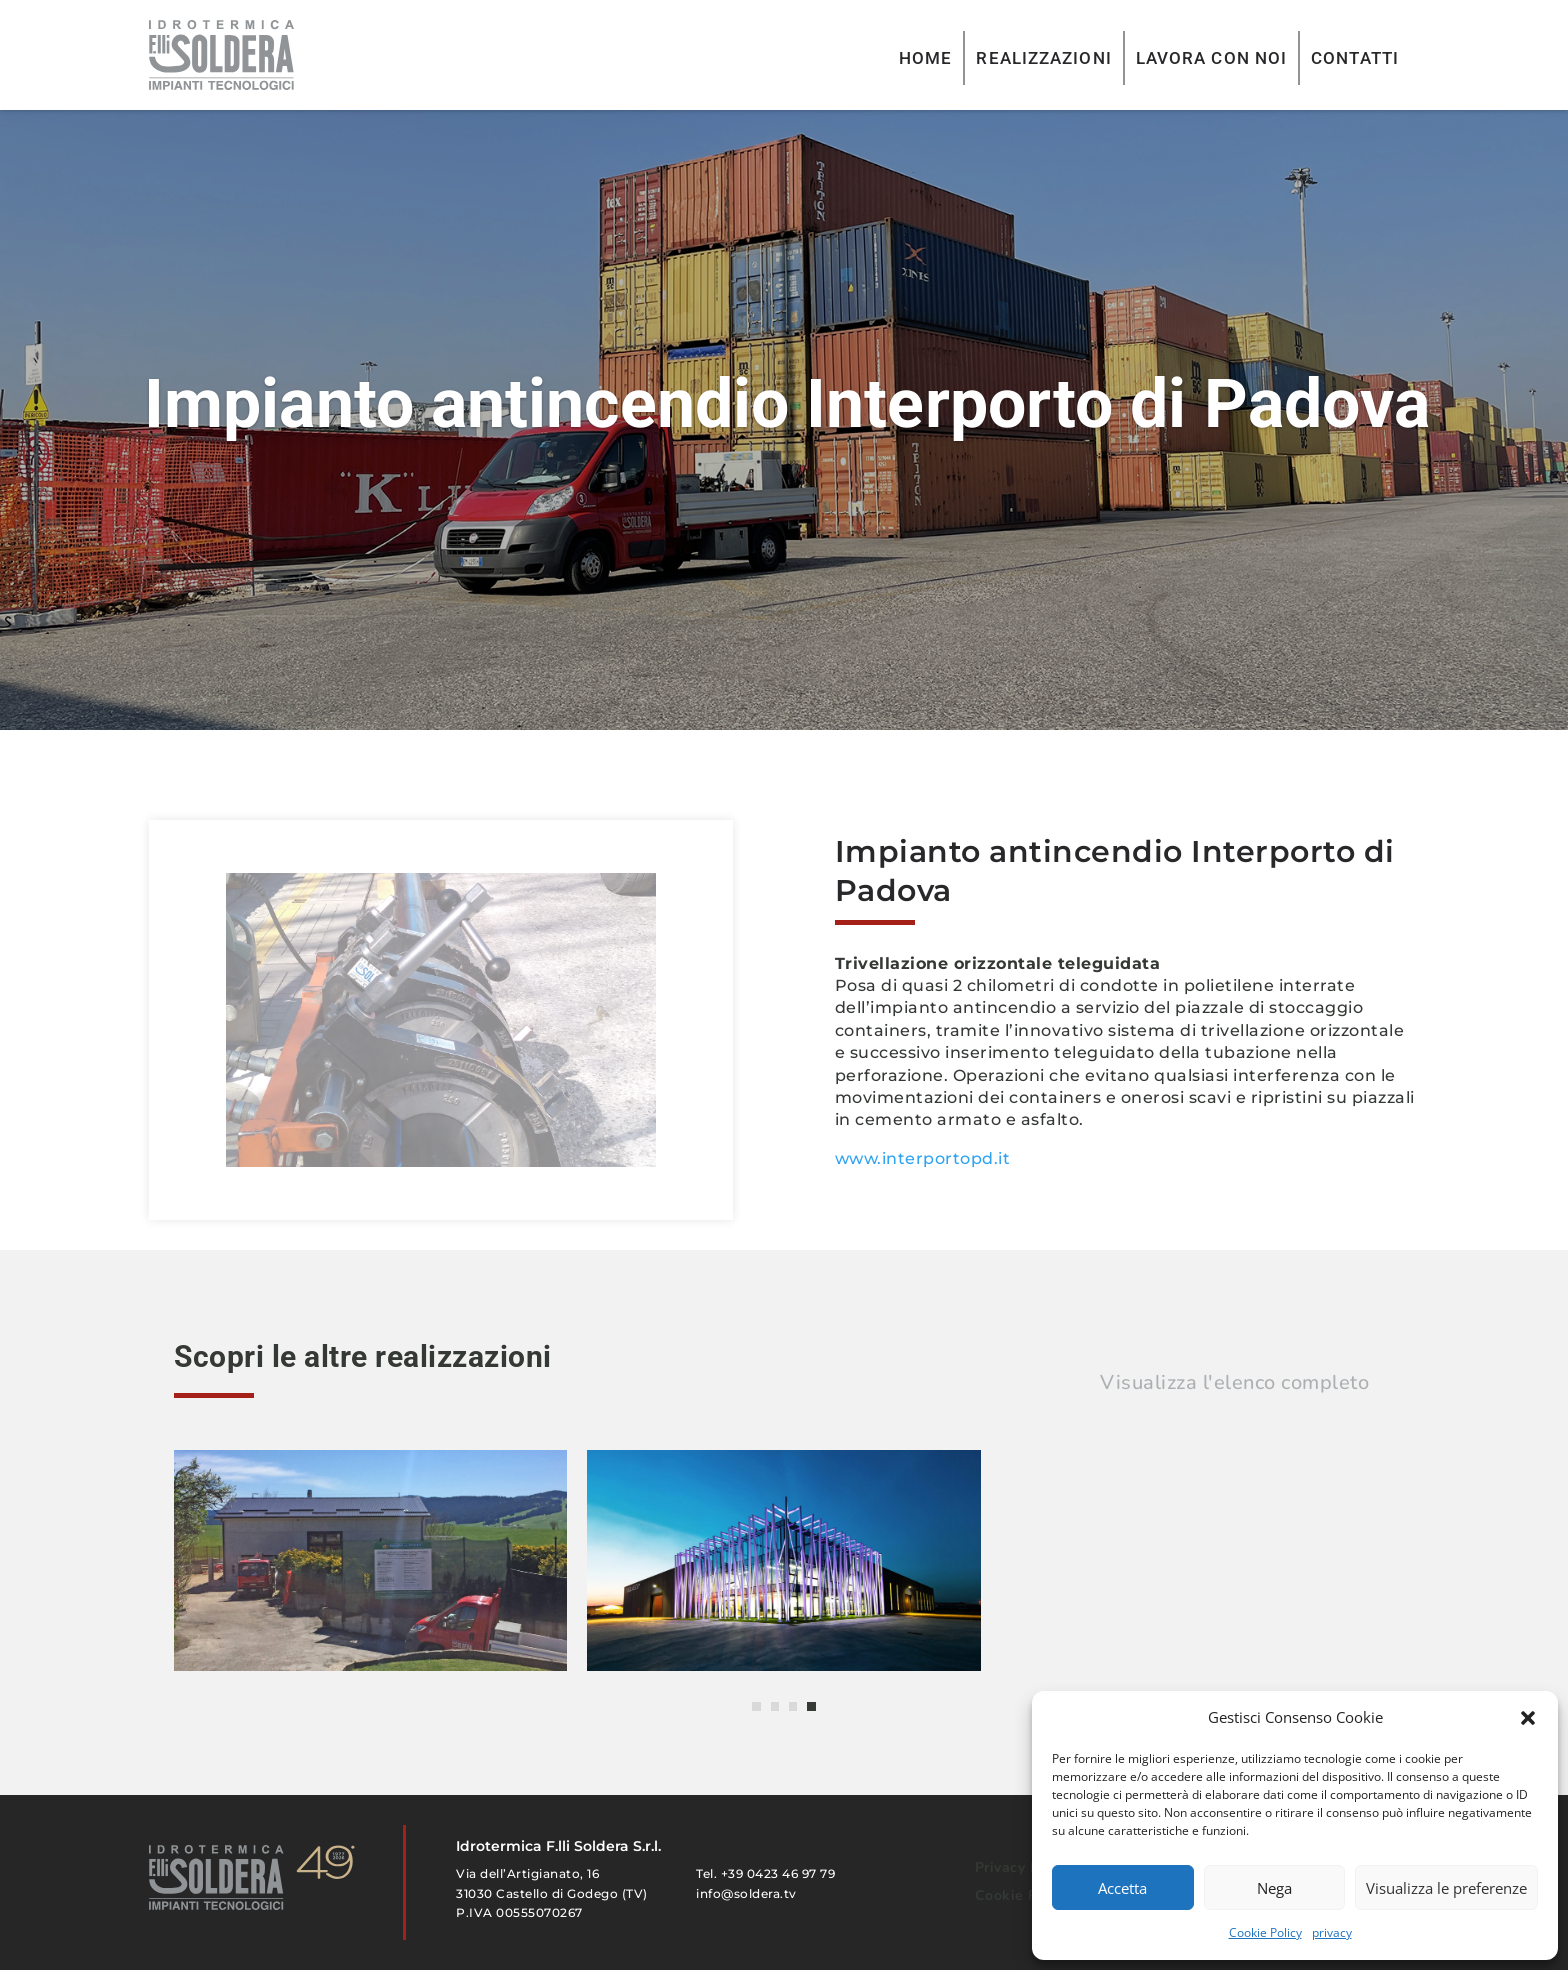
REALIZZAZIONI (1043, 58)
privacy (1332, 1932)
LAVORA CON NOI (1211, 58)
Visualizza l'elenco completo (1234, 1382)
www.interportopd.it (923, 1158)
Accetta (1122, 1888)
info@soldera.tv (746, 1893)
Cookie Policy (1265, 1932)
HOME (925, 58)
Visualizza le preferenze (1446, 1888)
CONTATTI (1355, 58)
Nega (1274, 1888)
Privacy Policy (1023, 1867)
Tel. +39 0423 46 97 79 (765, 1873)
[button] (1528, 1718)
